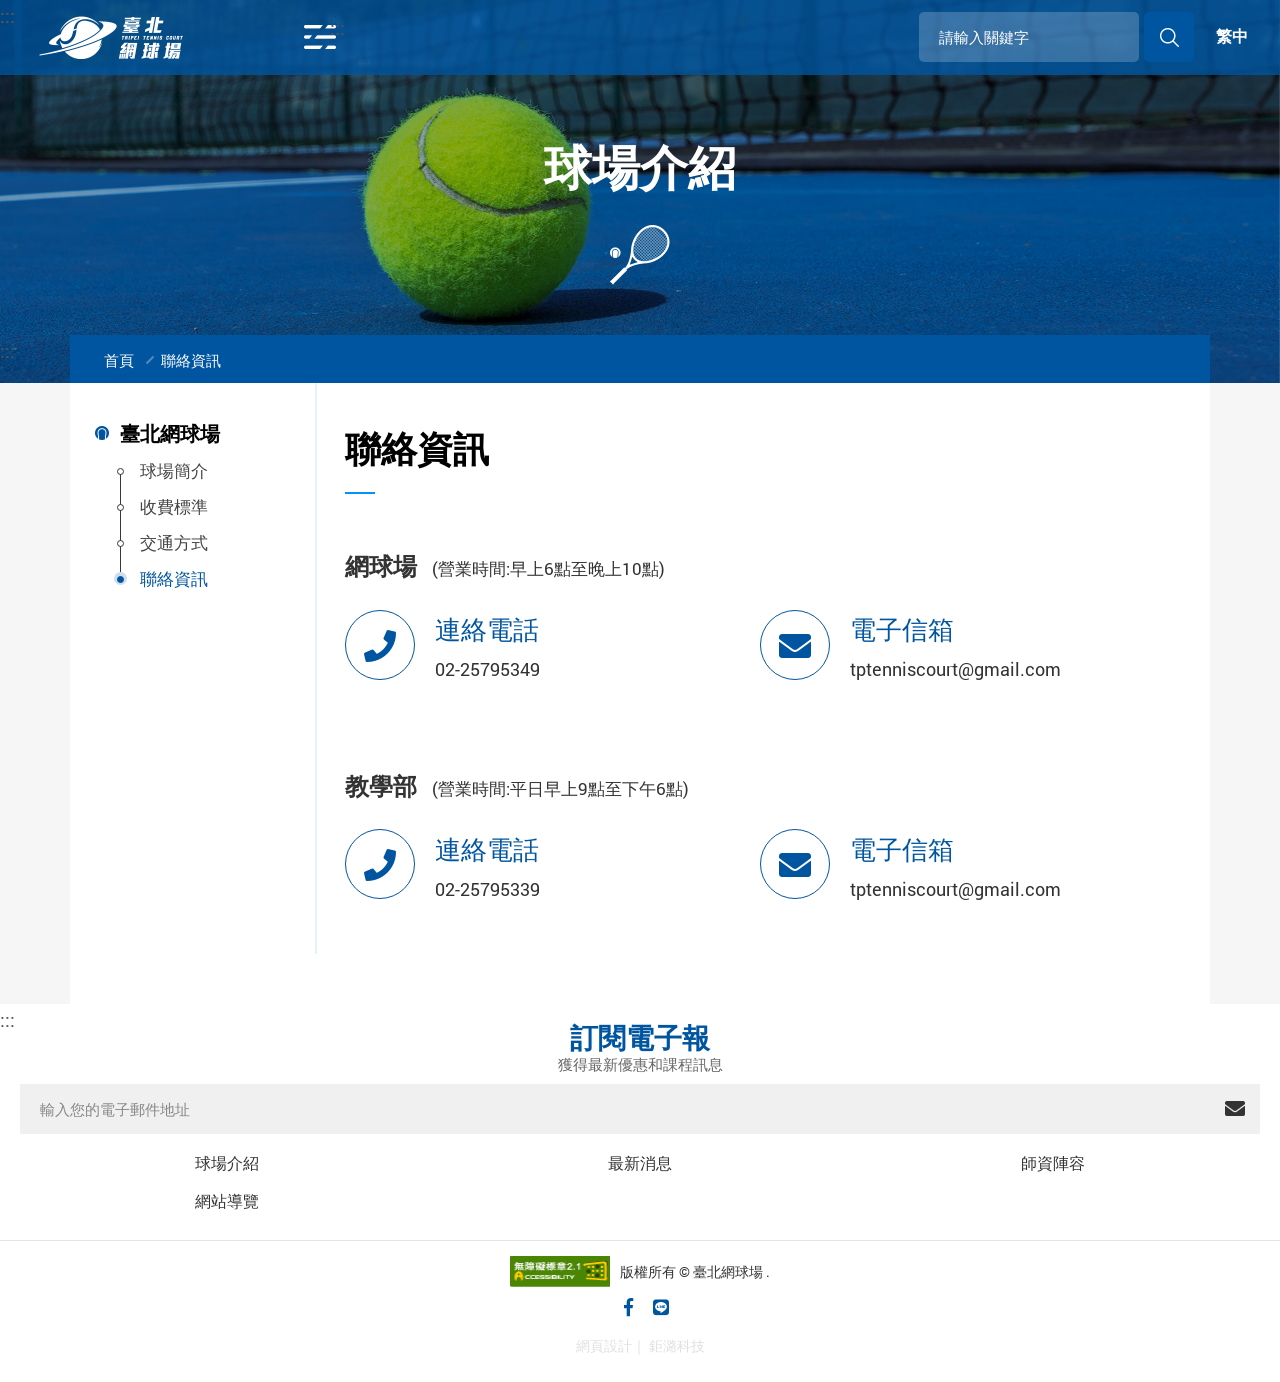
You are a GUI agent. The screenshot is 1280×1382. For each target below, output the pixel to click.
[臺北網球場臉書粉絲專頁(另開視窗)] (629, 1307)
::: (67, 15)
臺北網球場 (170, 434)
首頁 (119, 360)
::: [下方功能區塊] (7, 1019)
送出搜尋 (1169, 37)
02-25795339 (487, 889)
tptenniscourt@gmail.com (955, 669)
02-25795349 (487, 669)
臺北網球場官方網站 (111, 38)
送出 (1235, 1109)
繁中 (1232, 36)
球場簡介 (174, 470)
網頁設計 (604, 1345)
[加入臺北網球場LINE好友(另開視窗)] (661, 1307)
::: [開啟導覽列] (337, 27)
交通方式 (174, 542)
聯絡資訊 (191, 360)
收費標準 (174, 506)
